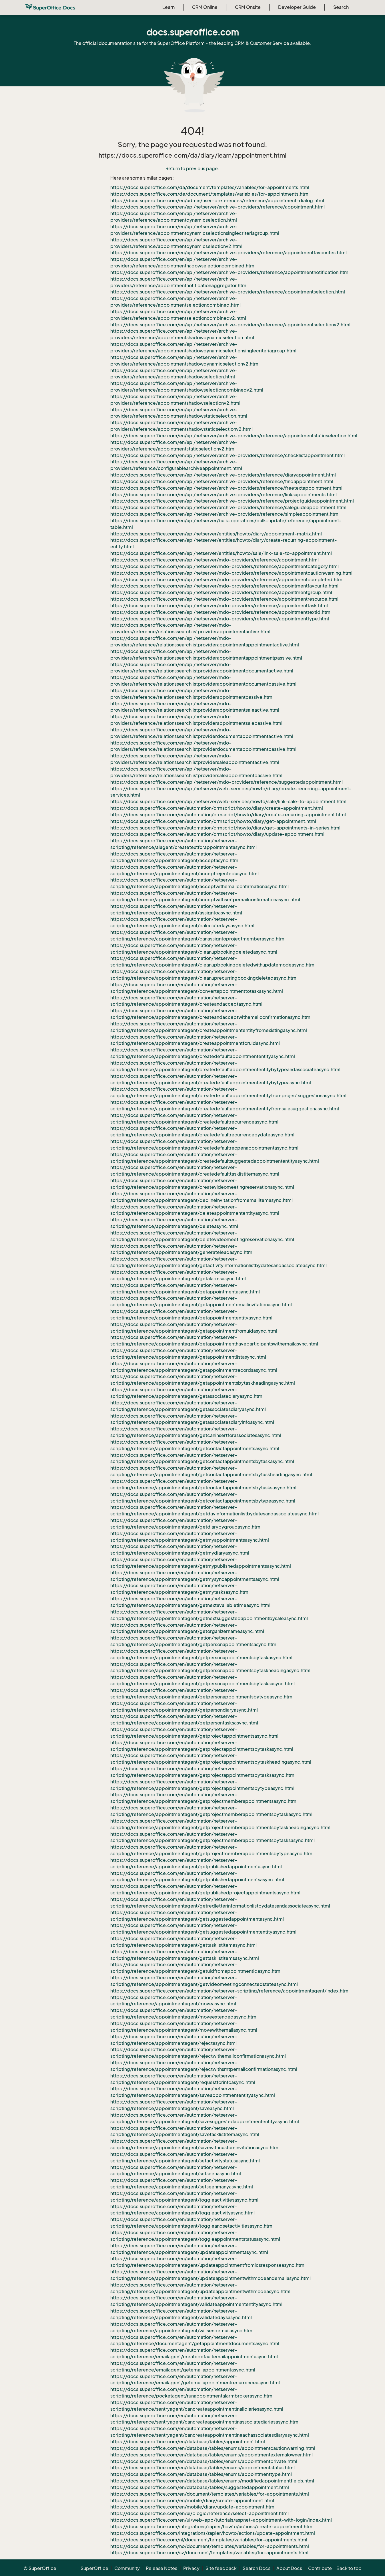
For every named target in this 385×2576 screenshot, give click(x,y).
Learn (168, 7)
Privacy (191, 2568)
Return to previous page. (192, 168)
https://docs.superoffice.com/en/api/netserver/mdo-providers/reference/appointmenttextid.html (221, 612)
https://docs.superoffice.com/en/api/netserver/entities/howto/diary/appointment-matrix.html (216, 534)
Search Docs (256, 2568)
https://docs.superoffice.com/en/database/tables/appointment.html (187, 2441)
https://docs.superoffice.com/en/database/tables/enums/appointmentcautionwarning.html (212, 2448)
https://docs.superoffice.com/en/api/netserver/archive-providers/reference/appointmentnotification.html (230, 272)
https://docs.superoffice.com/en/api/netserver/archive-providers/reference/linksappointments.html (223, 494)
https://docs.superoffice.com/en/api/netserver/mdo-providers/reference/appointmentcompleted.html (227, 579)
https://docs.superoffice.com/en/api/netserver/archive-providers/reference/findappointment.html (221, 481)
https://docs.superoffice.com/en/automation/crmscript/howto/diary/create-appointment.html (216, 808)
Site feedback (221, 2568)
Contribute (320, 2568)
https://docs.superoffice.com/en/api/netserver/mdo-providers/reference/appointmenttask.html (219, 605)
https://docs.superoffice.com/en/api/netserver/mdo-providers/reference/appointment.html (214, 560)
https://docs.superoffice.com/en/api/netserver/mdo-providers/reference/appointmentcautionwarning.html (231, 573)
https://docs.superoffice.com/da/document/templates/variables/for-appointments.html (209, 187)
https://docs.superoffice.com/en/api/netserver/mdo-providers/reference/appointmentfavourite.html (224, 586)
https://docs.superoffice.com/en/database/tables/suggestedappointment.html (199, 2487)
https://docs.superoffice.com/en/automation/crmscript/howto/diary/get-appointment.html (213, 821)
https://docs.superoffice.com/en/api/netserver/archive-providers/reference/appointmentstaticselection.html (233, 435)
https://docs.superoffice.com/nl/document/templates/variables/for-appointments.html (208, 2540)
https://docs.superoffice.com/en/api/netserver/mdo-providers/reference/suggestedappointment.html (226, 782)
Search (341, 7)
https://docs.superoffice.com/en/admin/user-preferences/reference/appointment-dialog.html (217, 200)
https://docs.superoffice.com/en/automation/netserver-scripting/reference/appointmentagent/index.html (230, 1991)
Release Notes (161, 2568)
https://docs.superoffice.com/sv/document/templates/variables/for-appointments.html (209, 2552)
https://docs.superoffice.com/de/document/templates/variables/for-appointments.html (210, 194)
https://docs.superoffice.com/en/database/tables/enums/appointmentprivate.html (203, 2461)
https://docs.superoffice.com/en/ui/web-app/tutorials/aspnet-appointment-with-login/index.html (221, 2520)
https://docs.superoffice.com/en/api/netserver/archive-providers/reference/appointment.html (217, 207)
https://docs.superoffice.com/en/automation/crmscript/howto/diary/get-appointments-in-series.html (225, 828)
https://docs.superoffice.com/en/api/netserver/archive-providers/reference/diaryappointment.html (223, 475)
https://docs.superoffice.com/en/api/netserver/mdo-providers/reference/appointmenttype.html (219, 619)
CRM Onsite (248, 7)
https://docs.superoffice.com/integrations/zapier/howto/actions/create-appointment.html (212, 2526)
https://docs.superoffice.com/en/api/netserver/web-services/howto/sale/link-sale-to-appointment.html (228, 801)
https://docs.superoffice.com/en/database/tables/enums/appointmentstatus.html (202, 2467)
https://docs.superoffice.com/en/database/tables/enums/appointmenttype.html (201, 2474)
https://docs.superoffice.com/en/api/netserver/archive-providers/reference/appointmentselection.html (227, 292)
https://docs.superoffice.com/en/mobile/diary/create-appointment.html (192, 2500)
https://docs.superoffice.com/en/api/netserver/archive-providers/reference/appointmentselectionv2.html (230, 325)
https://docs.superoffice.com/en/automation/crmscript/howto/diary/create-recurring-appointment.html (228, 814)
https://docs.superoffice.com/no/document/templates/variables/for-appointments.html (209, 2546)
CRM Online (205, 7)
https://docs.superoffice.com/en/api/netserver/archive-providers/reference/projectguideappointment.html (232, 501)
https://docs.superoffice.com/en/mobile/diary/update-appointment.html (193, 2507)
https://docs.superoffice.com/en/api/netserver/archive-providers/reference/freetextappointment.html (226, 488)
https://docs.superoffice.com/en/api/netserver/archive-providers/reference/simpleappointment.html (225, 514)
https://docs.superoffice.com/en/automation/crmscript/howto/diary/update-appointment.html (217, 834)
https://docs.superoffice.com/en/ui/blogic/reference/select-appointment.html (199, 2513)
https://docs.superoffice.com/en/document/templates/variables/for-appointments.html (209, 2494)
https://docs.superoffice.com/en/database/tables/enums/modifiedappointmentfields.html (212, 2481)
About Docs (289, 2568)
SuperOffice (94, 2568)
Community (127, 2568)
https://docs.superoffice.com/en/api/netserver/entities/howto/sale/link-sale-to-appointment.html (221, 553)
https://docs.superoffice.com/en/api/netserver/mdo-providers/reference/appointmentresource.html (224, 599)
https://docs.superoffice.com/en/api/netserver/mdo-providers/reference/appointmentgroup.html (221, 592)
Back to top (349, 2568)
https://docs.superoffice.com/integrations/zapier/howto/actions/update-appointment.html (212, 2533)
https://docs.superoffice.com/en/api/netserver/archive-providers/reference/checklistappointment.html (227, 455)
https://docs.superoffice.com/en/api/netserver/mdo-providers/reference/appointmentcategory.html (224, 566)
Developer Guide (297, 7)
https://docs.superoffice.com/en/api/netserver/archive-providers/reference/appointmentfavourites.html (228, 252)
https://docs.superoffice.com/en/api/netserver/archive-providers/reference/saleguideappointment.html (228, 507)
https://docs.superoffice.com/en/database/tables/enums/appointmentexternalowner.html (211, 2455)
